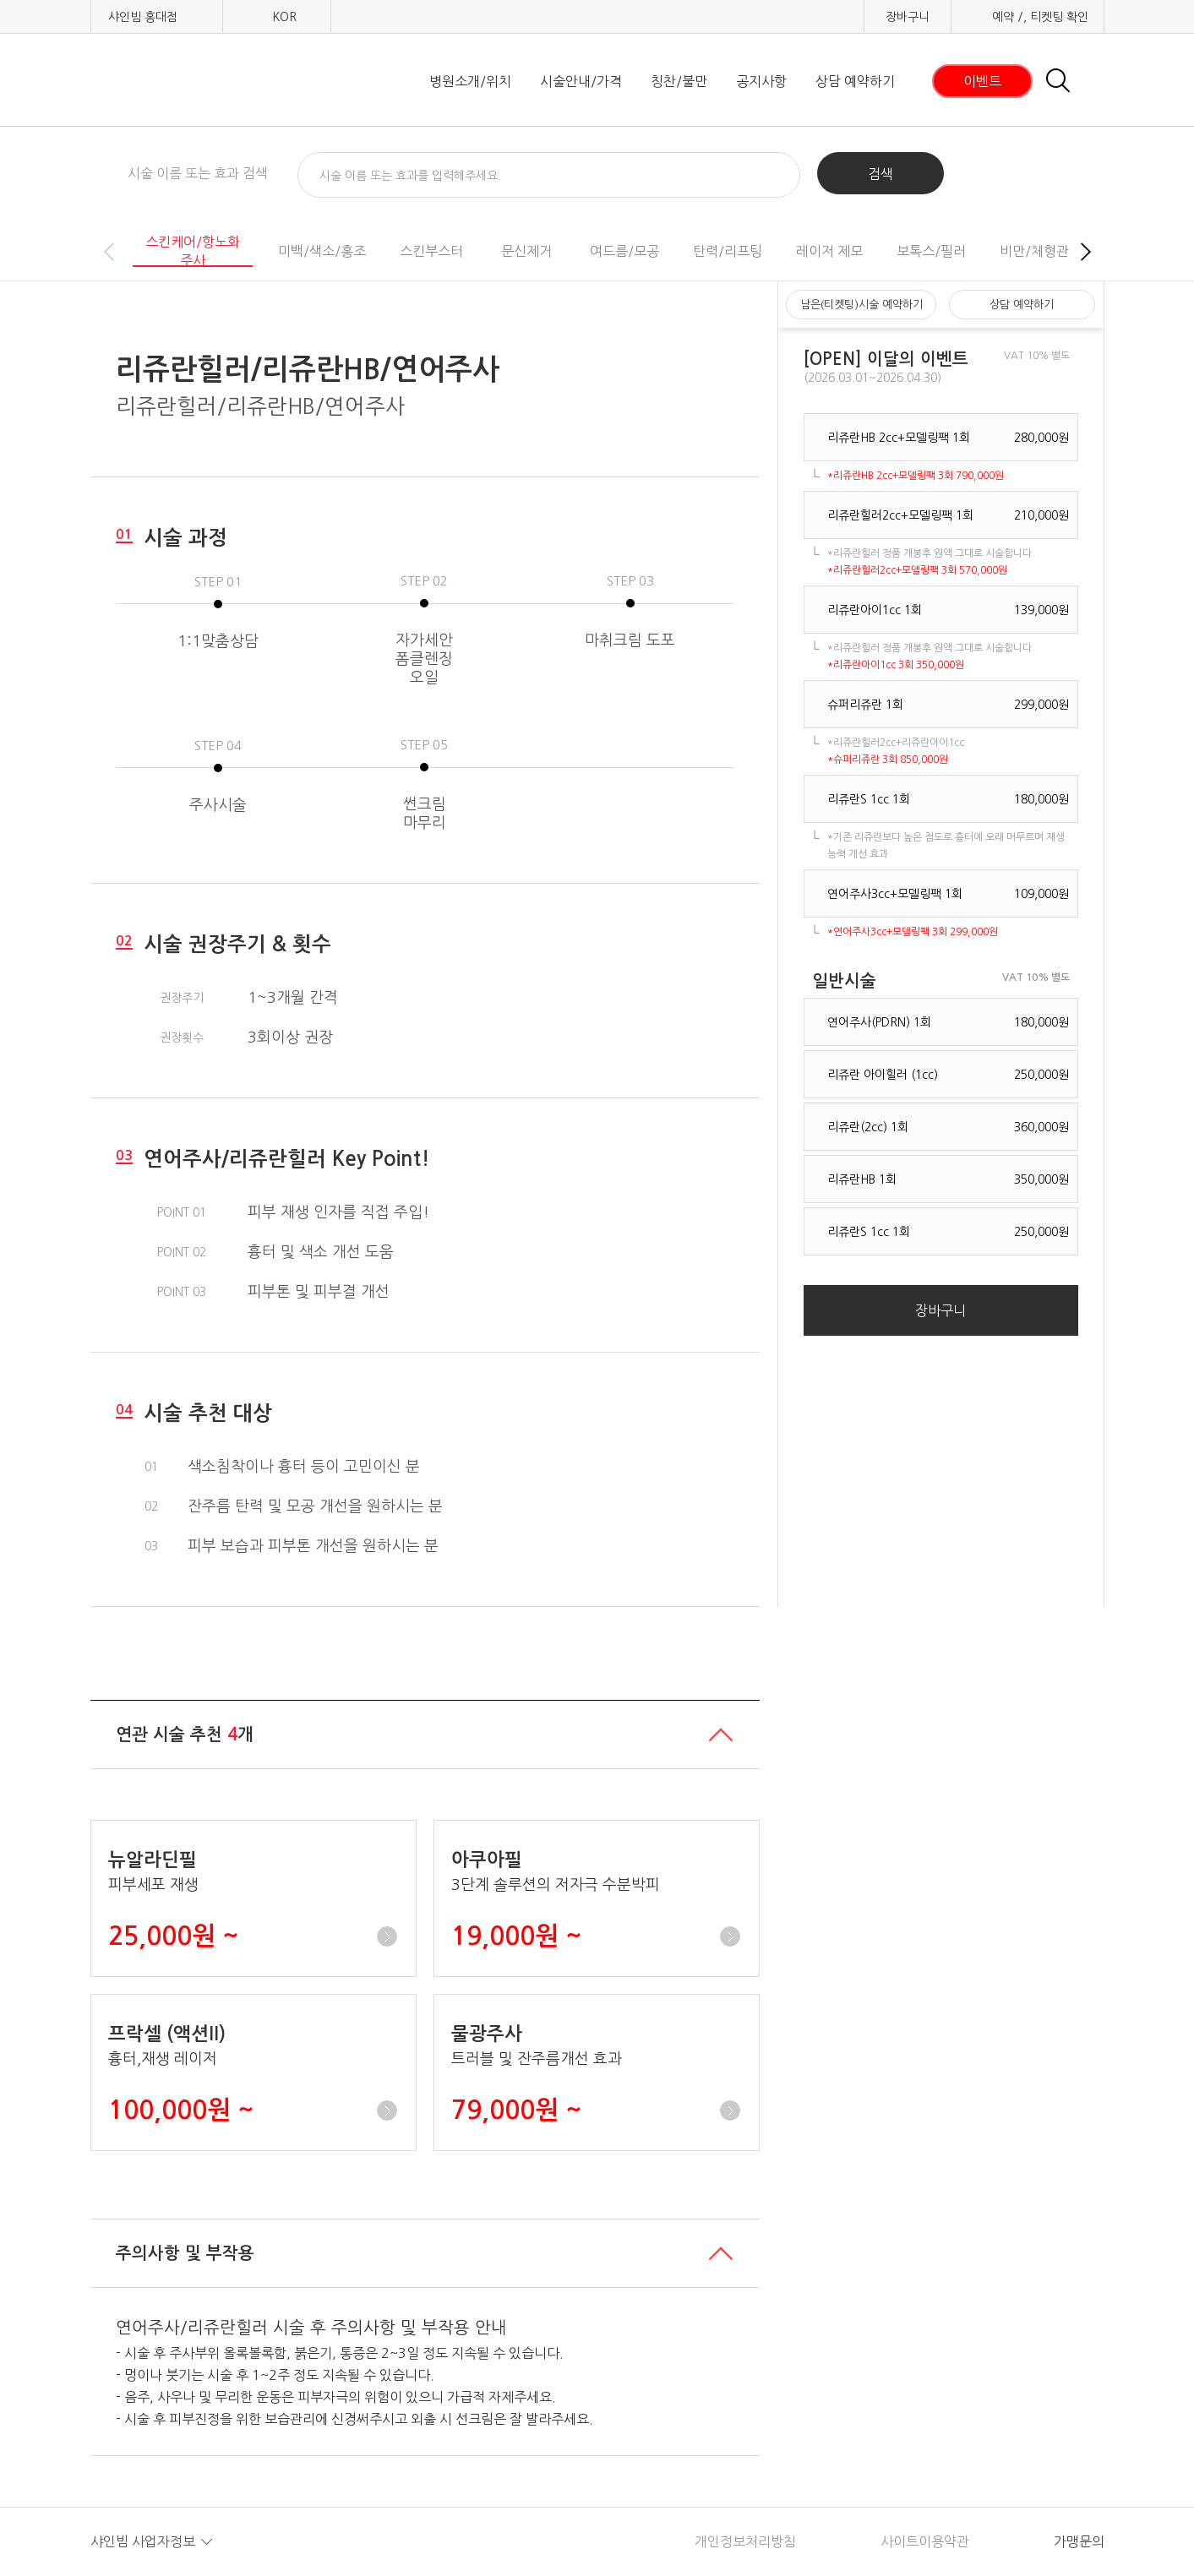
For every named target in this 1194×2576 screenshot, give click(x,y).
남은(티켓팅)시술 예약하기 (861, 304)
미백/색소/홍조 (322, 251)
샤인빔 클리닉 (179, 81)
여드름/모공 (624, 251)
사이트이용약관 (925, 2541)
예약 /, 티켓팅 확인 (1040, 17)
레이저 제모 (829, 251)
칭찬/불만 (679, 81)
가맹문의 (1079, 2541)
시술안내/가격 (581, 81)
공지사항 (761, 81)
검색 (880, 174)
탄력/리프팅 (727, 251)
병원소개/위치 (470, 81)
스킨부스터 (431, 251)
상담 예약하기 (855, 81)
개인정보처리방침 (745, 2541)
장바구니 (908, 17)
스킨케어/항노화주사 (192, 251)
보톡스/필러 (931, 251)
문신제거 (526, 251)
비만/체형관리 (1041, 251)
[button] (1086, 252)
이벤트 (982, 81)
